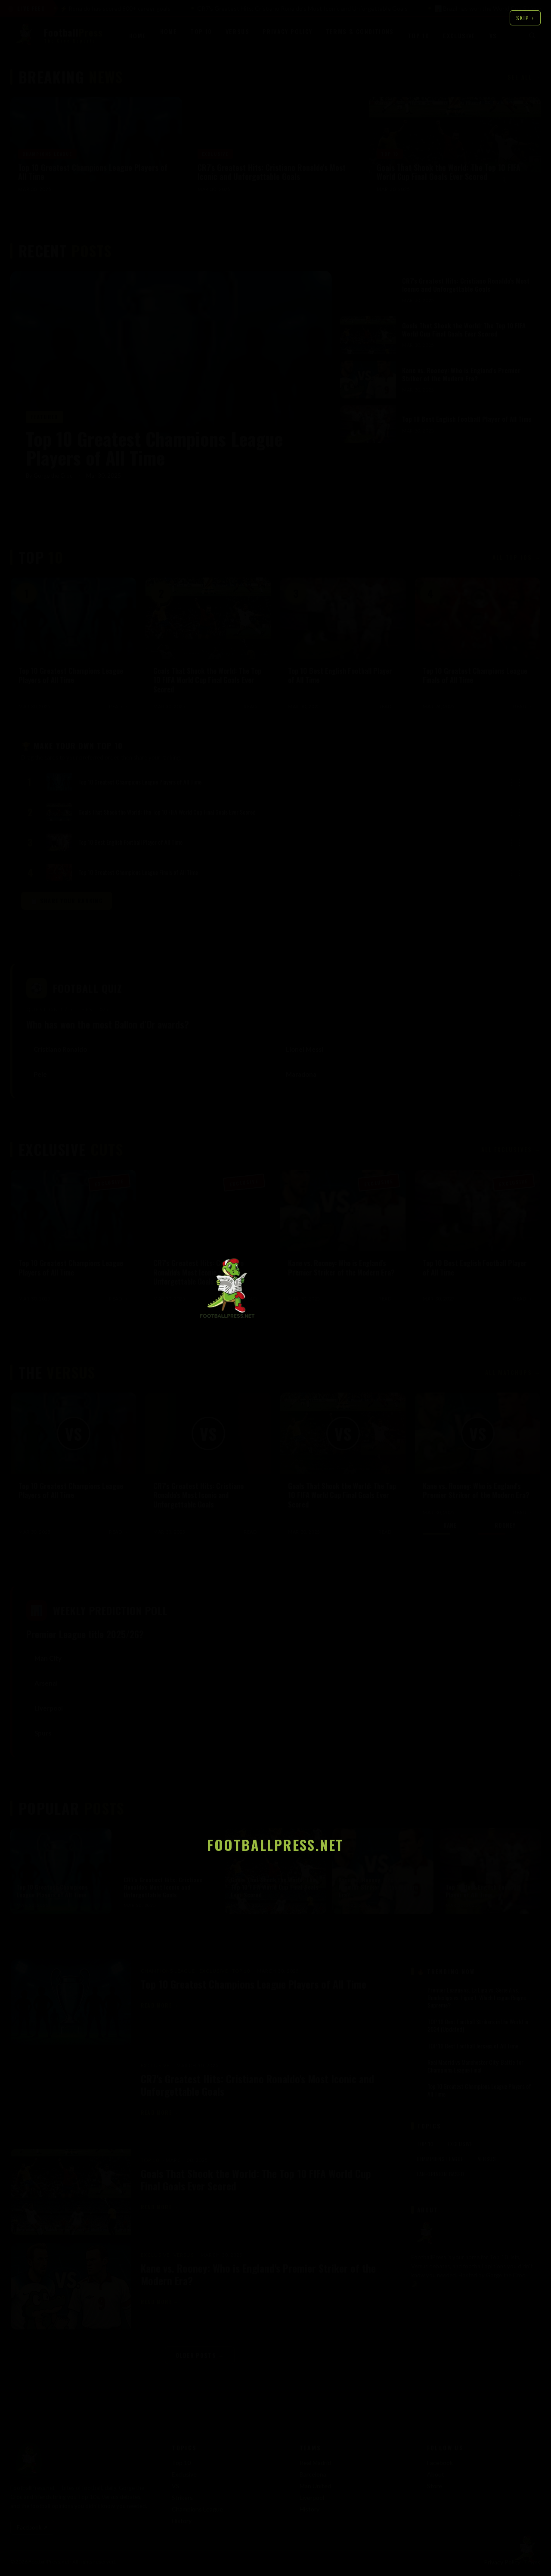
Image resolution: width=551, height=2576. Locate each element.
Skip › (525, 18)
